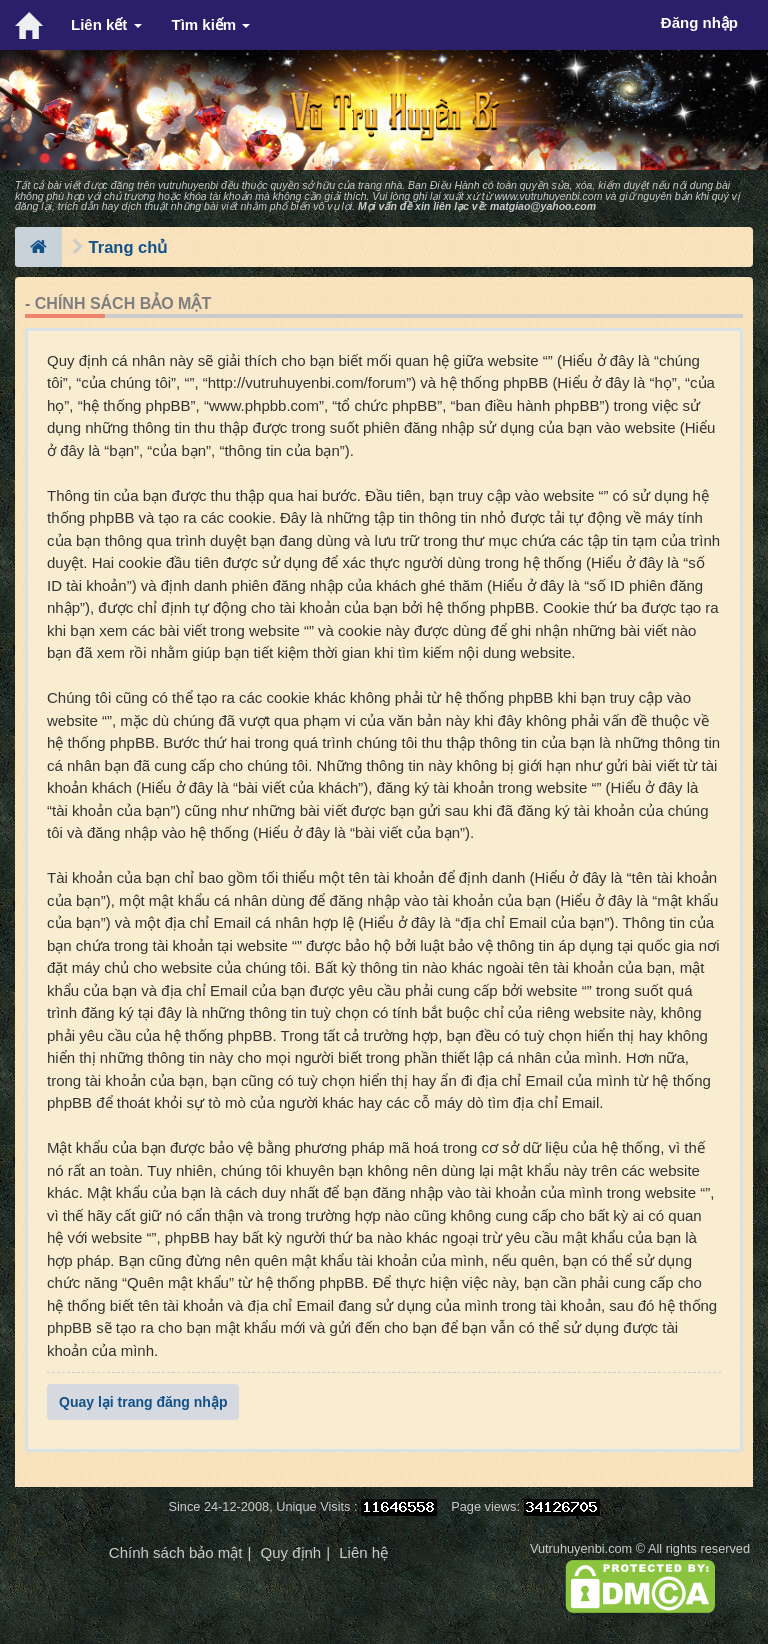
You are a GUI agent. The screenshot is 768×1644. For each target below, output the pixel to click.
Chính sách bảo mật (176, 1552)
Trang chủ (128, 247)
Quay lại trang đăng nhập (143, 1402)
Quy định (290, 1552)
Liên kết (106, 24)
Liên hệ (363, 1552)
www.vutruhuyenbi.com (548, 196)
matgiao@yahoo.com (543, 206)
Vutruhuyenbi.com (581, 1548)
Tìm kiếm (211, 24)
